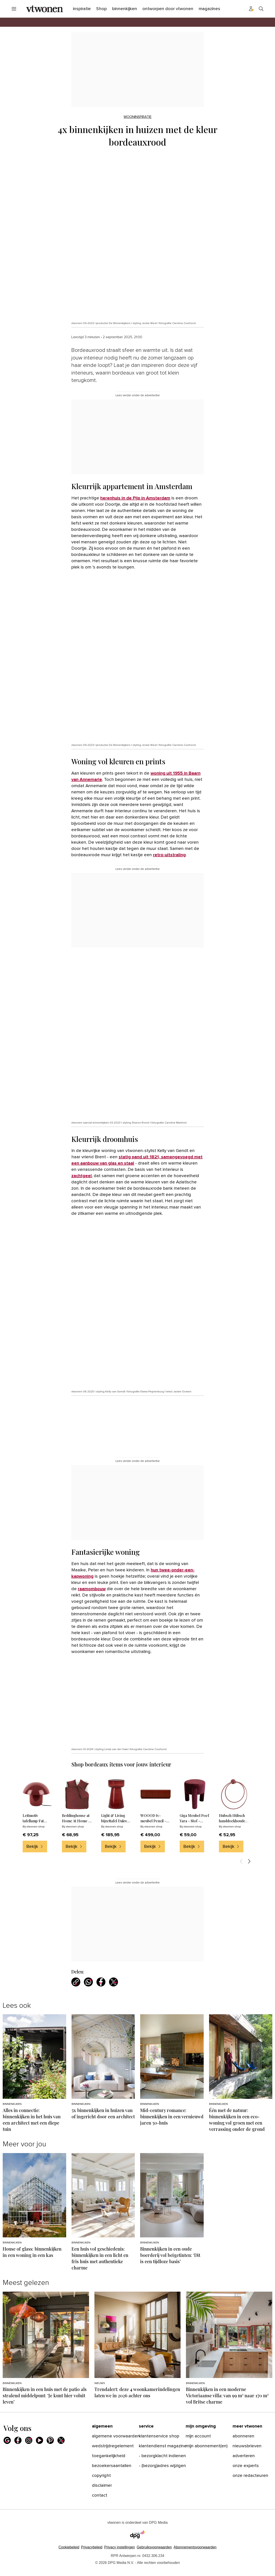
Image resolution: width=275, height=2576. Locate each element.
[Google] (7, 2440)
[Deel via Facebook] (100, 1981)
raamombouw (92, 1588)
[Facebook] (18, 2440)
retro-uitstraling (169, 855)
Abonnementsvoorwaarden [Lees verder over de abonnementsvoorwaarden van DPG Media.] (195, 2547)
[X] (61, 2440)
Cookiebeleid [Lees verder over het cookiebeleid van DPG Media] (69, 2547)
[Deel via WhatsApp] (88, 1981)
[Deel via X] (113, 1981)
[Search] (261, 9)
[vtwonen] (44, 8)
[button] (119, 2547)
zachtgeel (81, 1176)
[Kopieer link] (75, 1981)
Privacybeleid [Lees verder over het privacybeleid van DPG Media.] (91, 2547)
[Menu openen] (14, 9)
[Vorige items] (241, 1861)
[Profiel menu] (251, 9)
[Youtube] (39, 2440)
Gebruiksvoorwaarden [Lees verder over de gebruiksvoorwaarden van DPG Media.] (154, 2547)
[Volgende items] (249, 1861)
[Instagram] (28, 2440)
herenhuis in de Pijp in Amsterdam (135, 498)
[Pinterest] (50, 2440)
